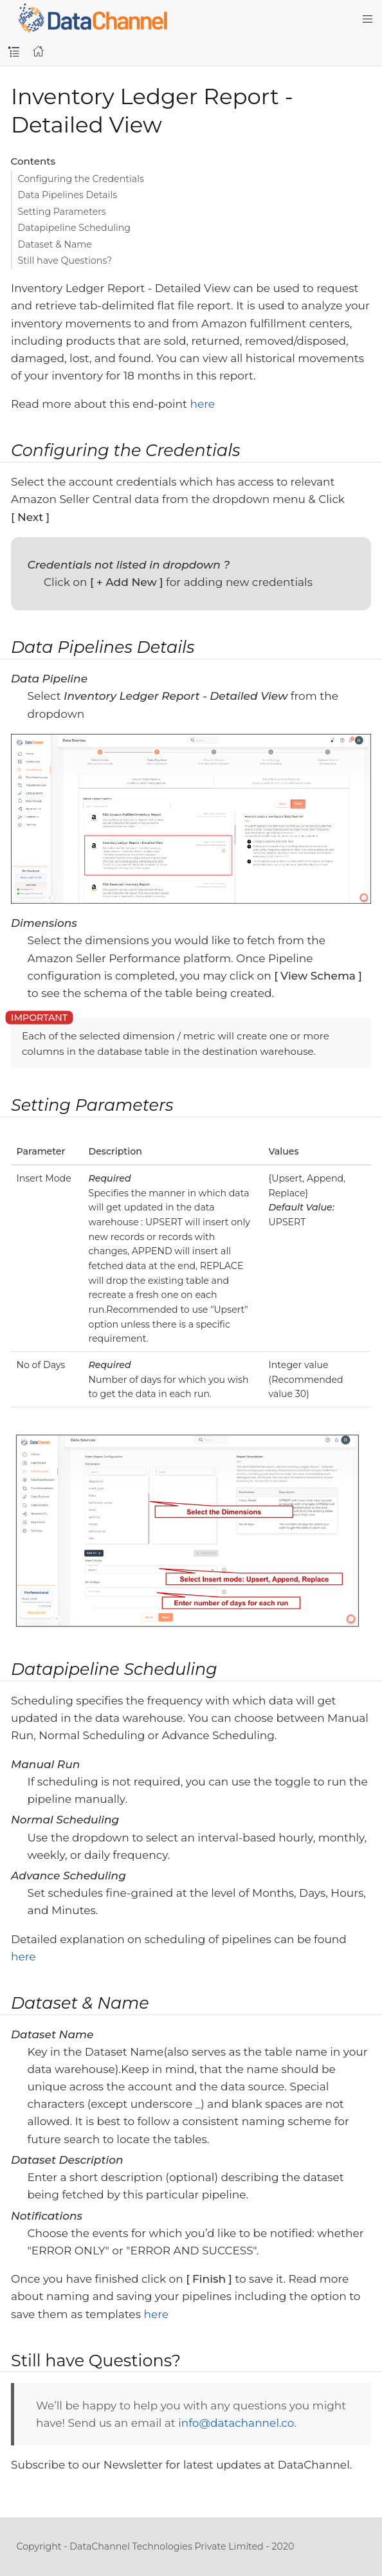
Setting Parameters (62, 211)
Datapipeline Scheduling (74, 227)
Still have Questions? (65, 260)
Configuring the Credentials (81, 179)
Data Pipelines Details (68, 195)
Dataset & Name (55, 244)
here (202, 403)
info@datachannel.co (236, 2422)
